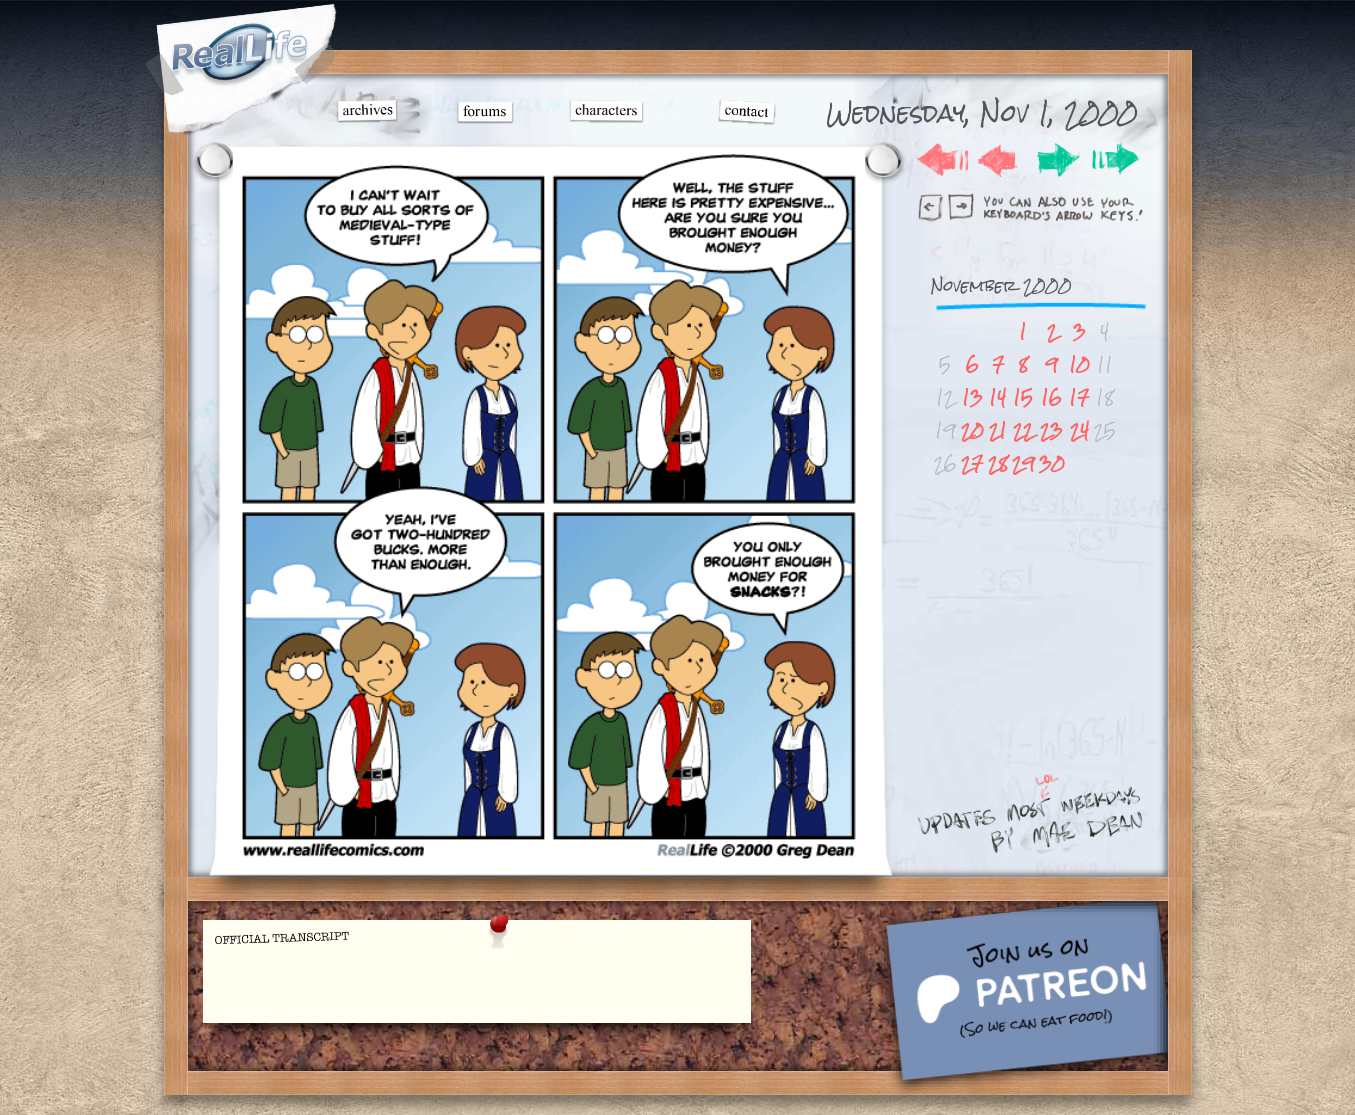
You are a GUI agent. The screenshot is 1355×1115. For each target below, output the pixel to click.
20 (972, 430)
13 (972, 397)
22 (1023, 430)
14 (997, 397)
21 (998, 430)
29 (1023, 463)
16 (1051, 397)
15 (1023, 397)
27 (972, 463)
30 (1052, 463)
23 (1051, 430)
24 (1079, 430)
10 (1079, 364)
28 (998, 463)
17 (1079, 397)
